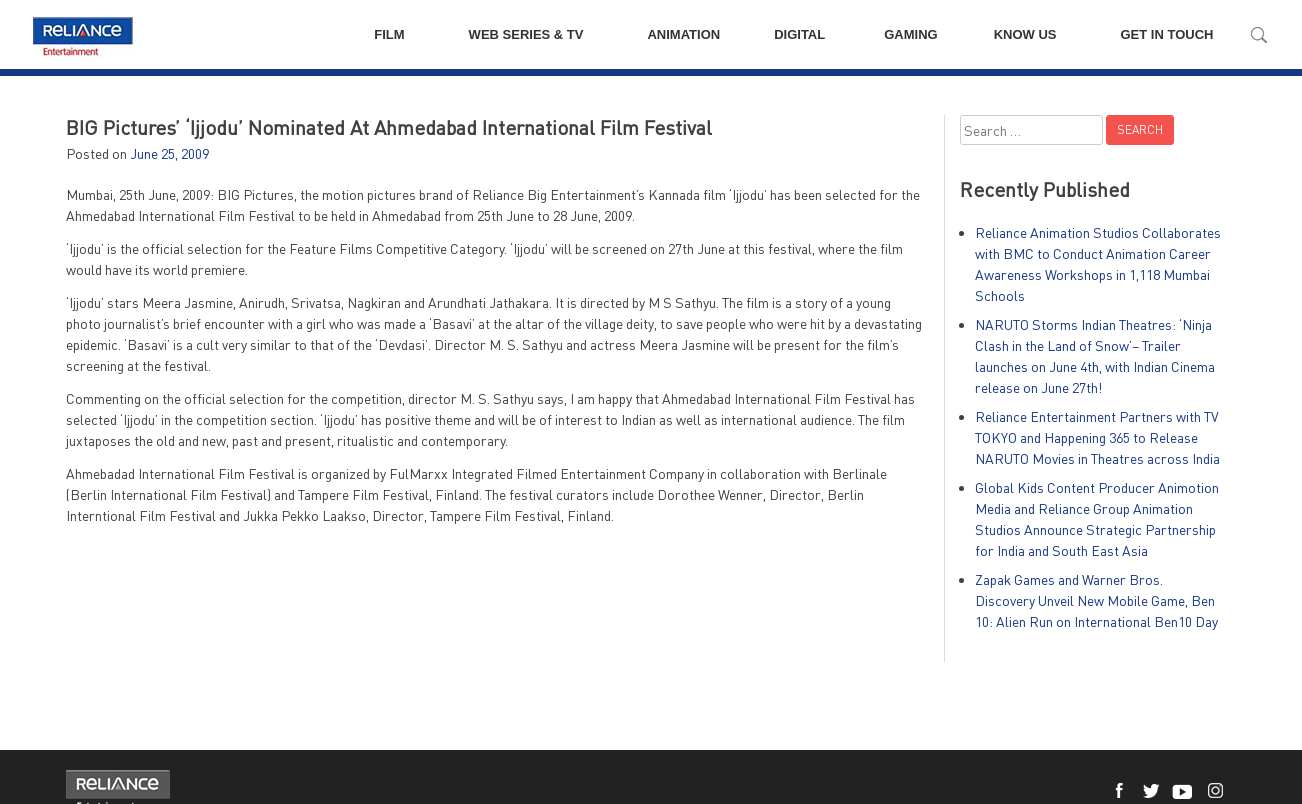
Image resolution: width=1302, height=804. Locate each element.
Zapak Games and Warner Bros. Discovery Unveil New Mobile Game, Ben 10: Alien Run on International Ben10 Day (1096, 600)
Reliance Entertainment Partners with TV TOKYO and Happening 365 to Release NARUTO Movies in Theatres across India (1097, 437)
